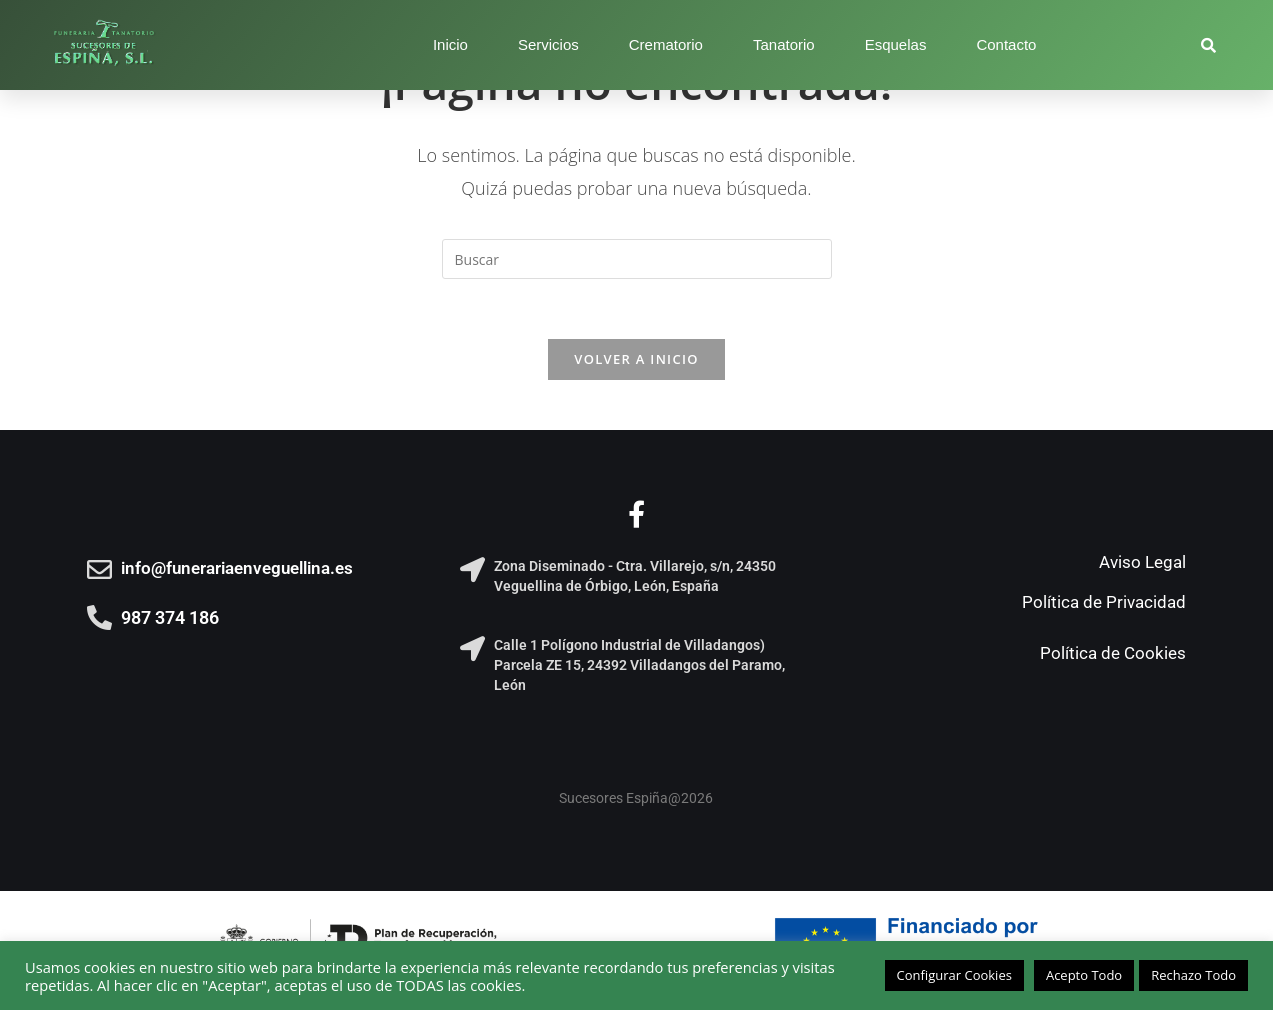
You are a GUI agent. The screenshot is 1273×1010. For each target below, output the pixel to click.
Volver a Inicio (636, 359)
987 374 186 (170, 617)
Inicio (450, 44)
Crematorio (666, 44)
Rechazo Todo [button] (1193, 975)
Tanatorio (784, 44)
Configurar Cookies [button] (954, 975)
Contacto (1006, 44)
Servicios (548, 44)
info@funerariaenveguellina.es (237, 568)
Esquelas (896, 44)
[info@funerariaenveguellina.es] (99, 569)
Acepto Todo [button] (1084, 975)
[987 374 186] (99, 617)
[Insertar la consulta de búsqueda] (637, 259)
